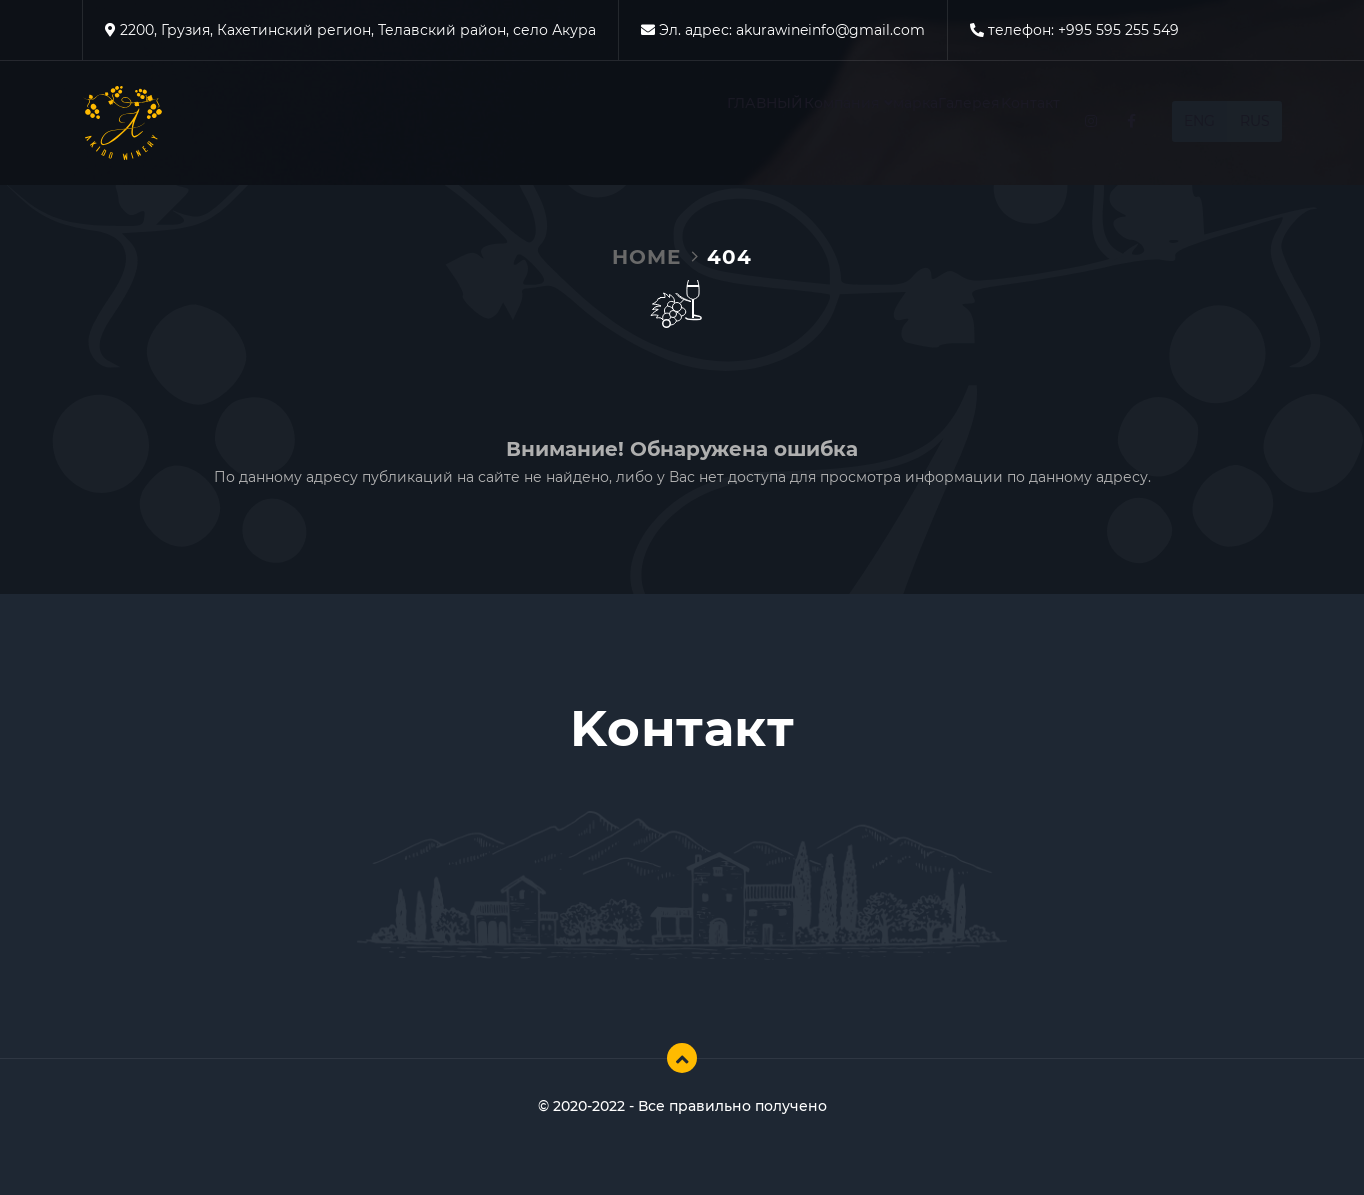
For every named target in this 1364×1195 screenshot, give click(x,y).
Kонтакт (1008, 123)
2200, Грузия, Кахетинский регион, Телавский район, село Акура (356, 30)
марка (806, 123)
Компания (689, 123)
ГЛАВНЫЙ (565, 123)
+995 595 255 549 (1118, 30)
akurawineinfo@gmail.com (830, 30)
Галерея (904, 123)
